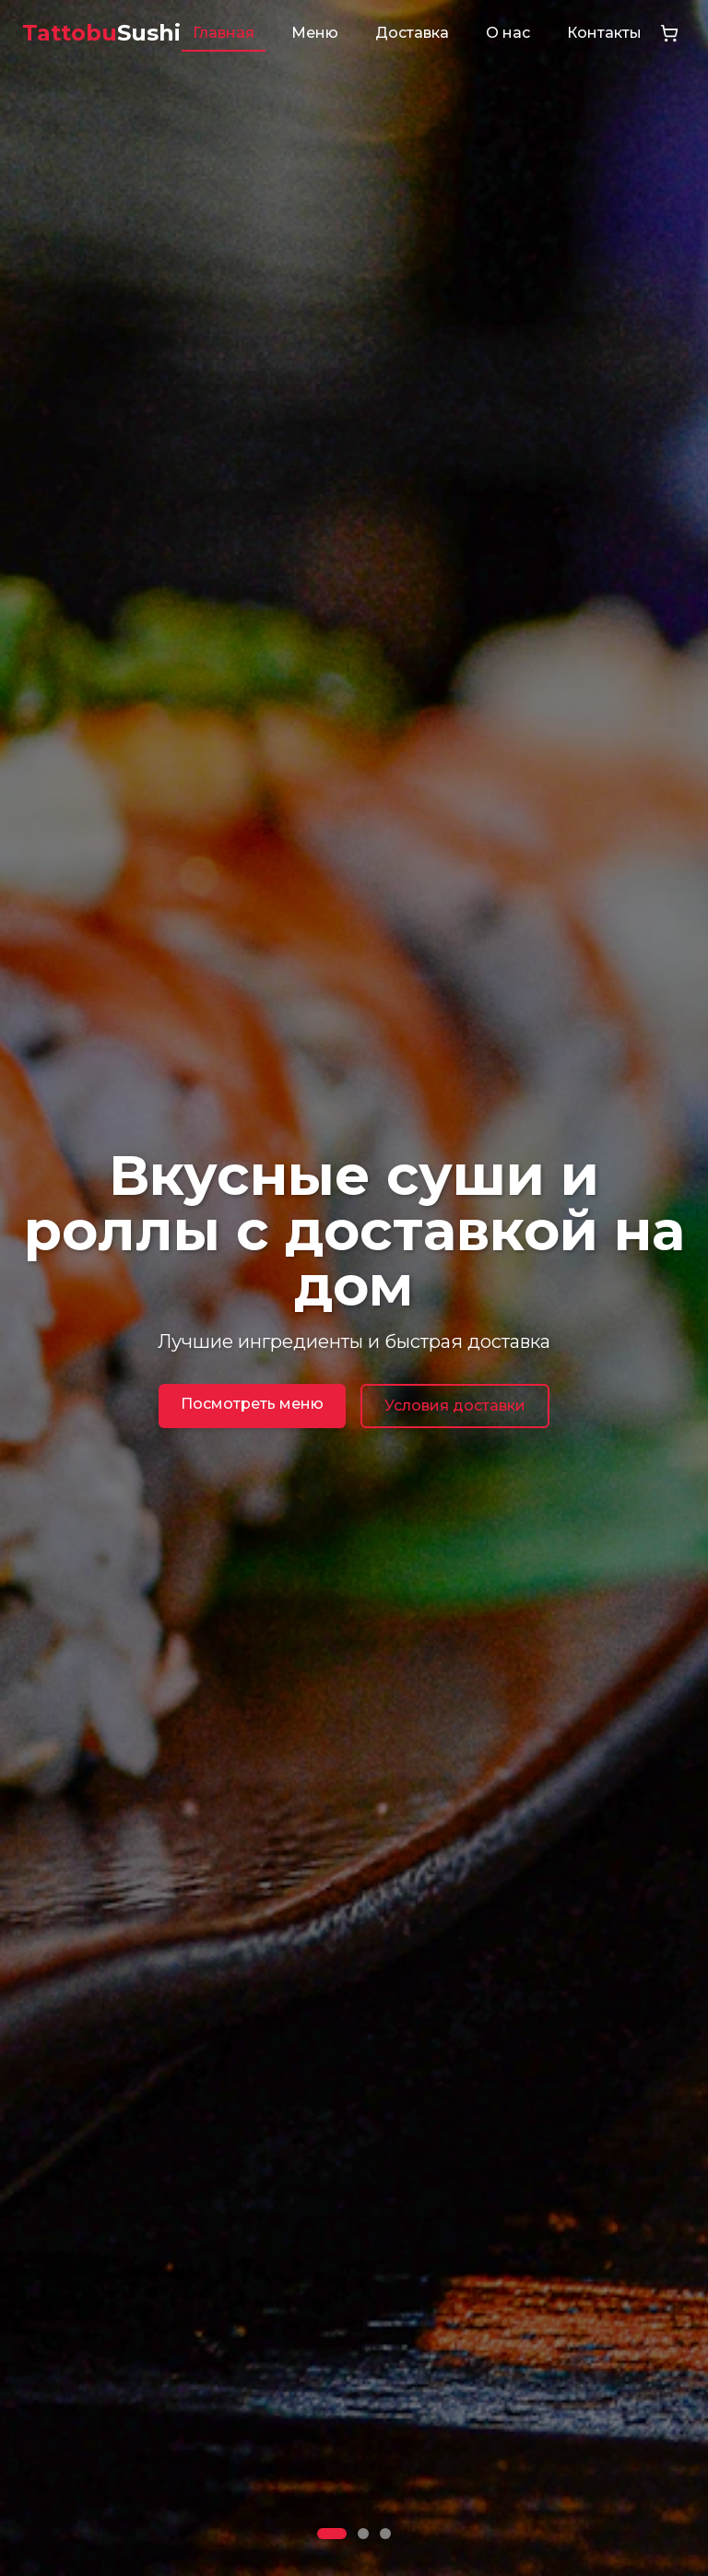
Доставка (412, 32)
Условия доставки (454, 1405)
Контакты (604, 32)
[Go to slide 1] (332, 2533)
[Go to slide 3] (385, 2533)
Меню (314, 32)
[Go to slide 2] (363, 2533)
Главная (223, 32)
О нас (508, 32)
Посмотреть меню (252, 1403)
